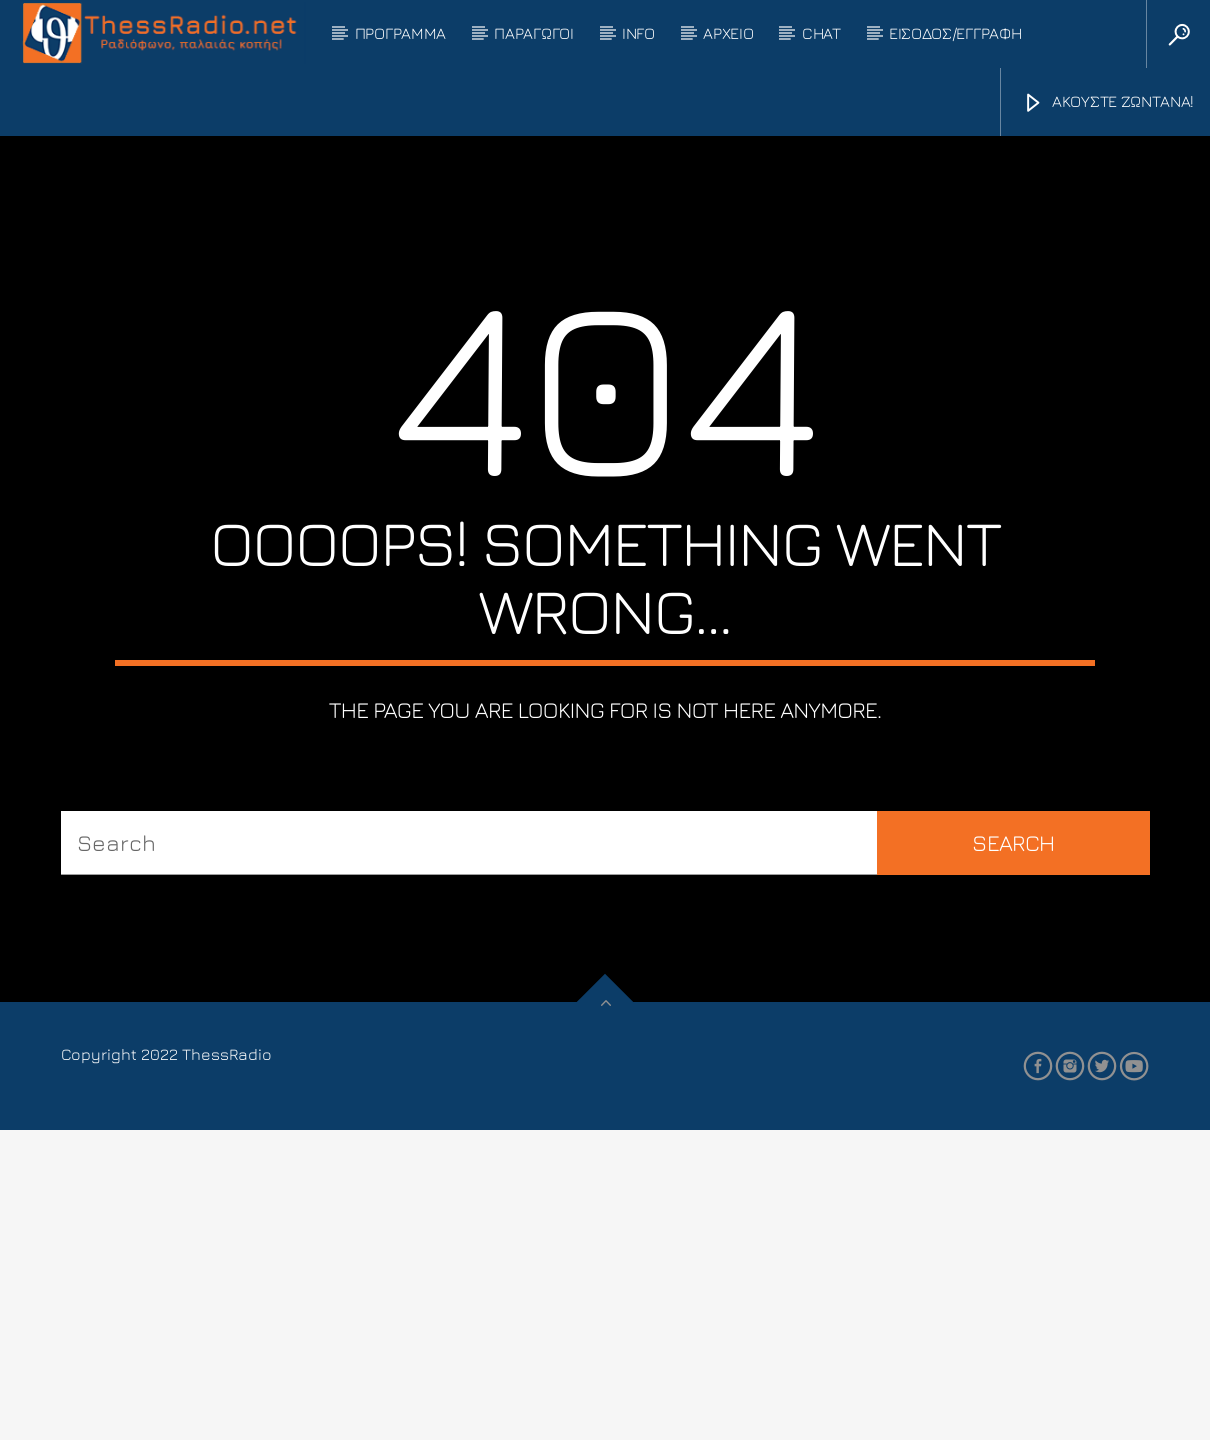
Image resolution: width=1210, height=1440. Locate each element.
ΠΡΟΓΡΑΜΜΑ (400, 33)
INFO (638, 33)
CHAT (821, 33)
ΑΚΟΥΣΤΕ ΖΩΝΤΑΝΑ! (1108, 103)
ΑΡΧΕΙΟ (728, 33)
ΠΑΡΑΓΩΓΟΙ (533, 33)
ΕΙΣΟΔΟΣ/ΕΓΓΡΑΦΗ (955, 33)
